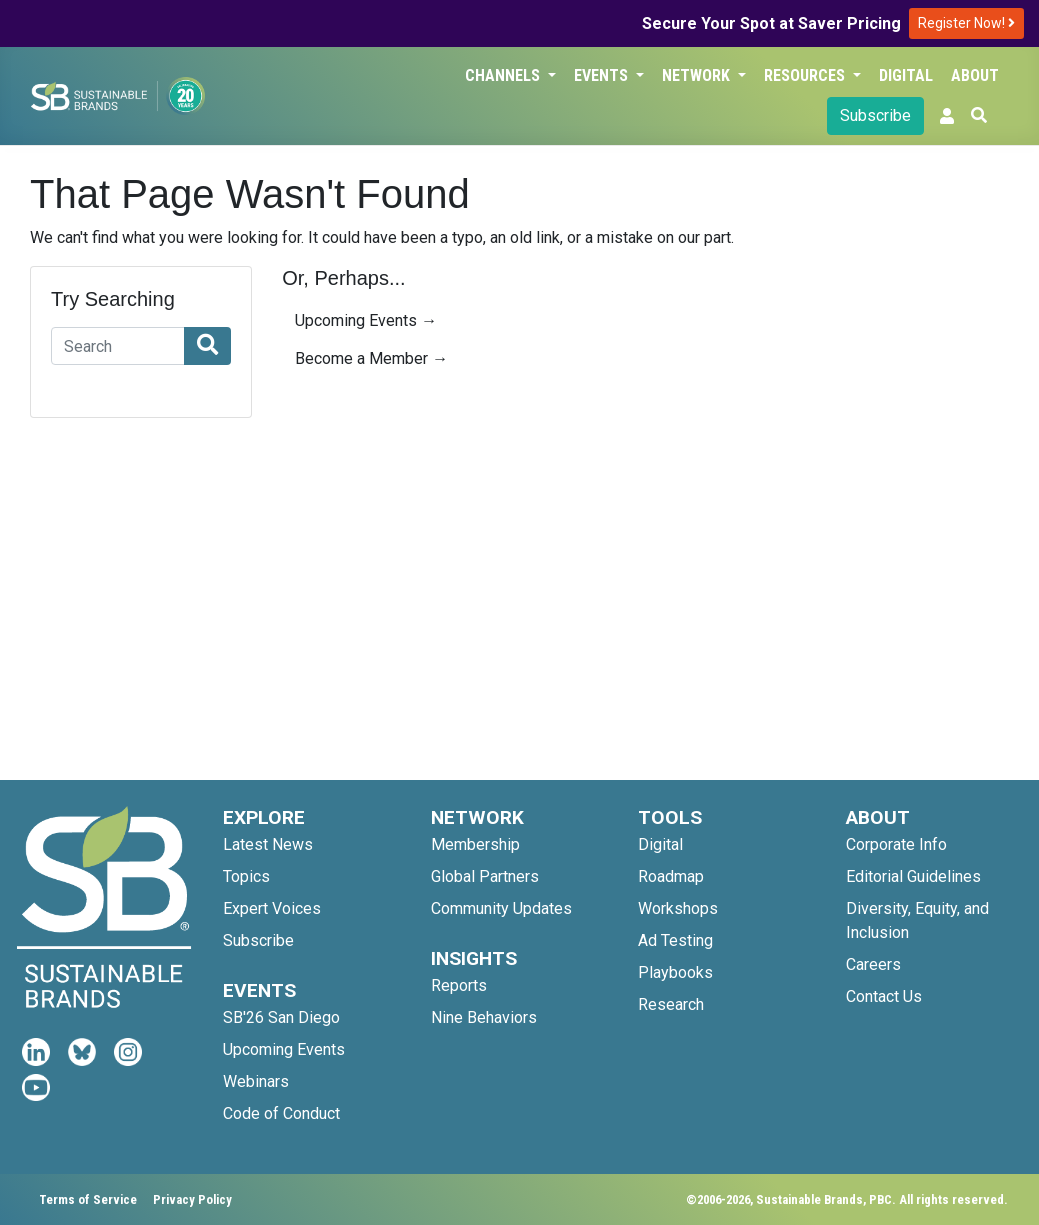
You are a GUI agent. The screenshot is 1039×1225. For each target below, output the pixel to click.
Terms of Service (88, 1199)
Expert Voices (272, 908)
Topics (246, 876)
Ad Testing (675, 940)
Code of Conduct (281, 1113)
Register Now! (966, 23)
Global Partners (485, 876)
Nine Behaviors (484, 1017)
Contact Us (884, 996)
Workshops (678, 908)
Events (603, 75)
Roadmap (671, 876)
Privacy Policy (192, 1199)
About (975, 75)
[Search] (118, 346)
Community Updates (501, 908)
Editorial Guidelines (913, 876)
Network (698, 75)
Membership (475, 844)
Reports (459, 985)
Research (671, 1004)
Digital (906, 75)
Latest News (268, 844)
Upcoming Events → (366, 320)
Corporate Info (896, 844)
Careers (873, 964)
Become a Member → (371, 358)
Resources (806, 75)
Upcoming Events (284, 1049)
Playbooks (675, 972)
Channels (504, 75)
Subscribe (875, 115)
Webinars (256, 1081)
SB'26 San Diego (281, 1017)
